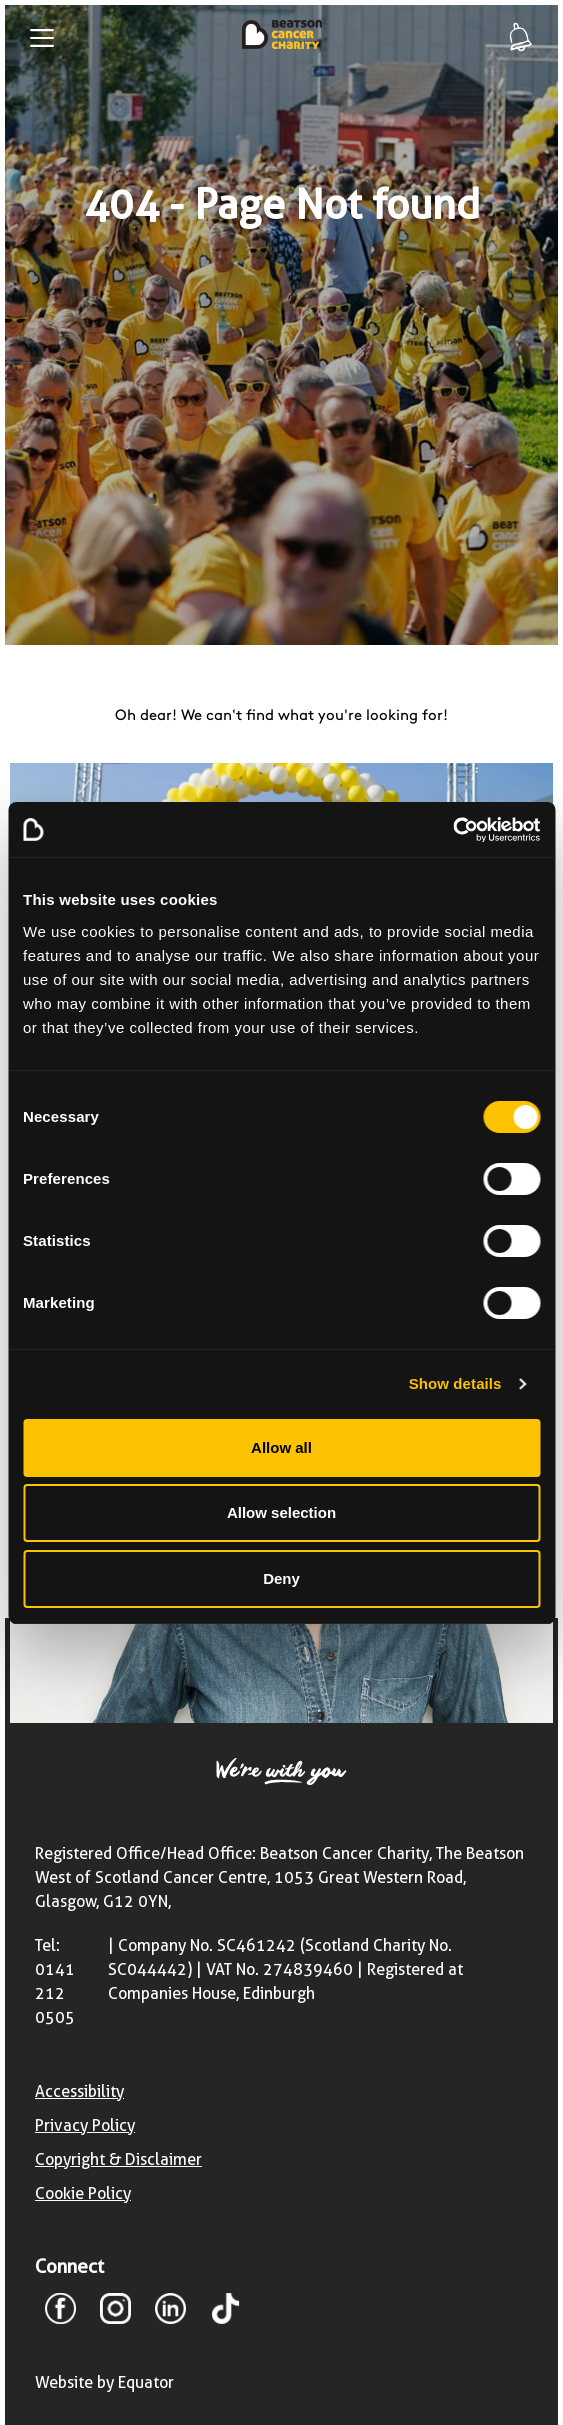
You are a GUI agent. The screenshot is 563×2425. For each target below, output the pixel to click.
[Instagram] (115, 2312)
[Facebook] (60, 2312)
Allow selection (281, 1512)
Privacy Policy (85, 2125)
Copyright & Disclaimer (118, 2159)
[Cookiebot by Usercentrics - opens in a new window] (452, 830)
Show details (455, 1383)
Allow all (281, 1447)
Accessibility (79, 2091)
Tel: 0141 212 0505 (55, 1981)
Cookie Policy (83, 2193)
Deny (281, 1578)
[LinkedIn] (170, 2312)
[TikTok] (225, 2312)
